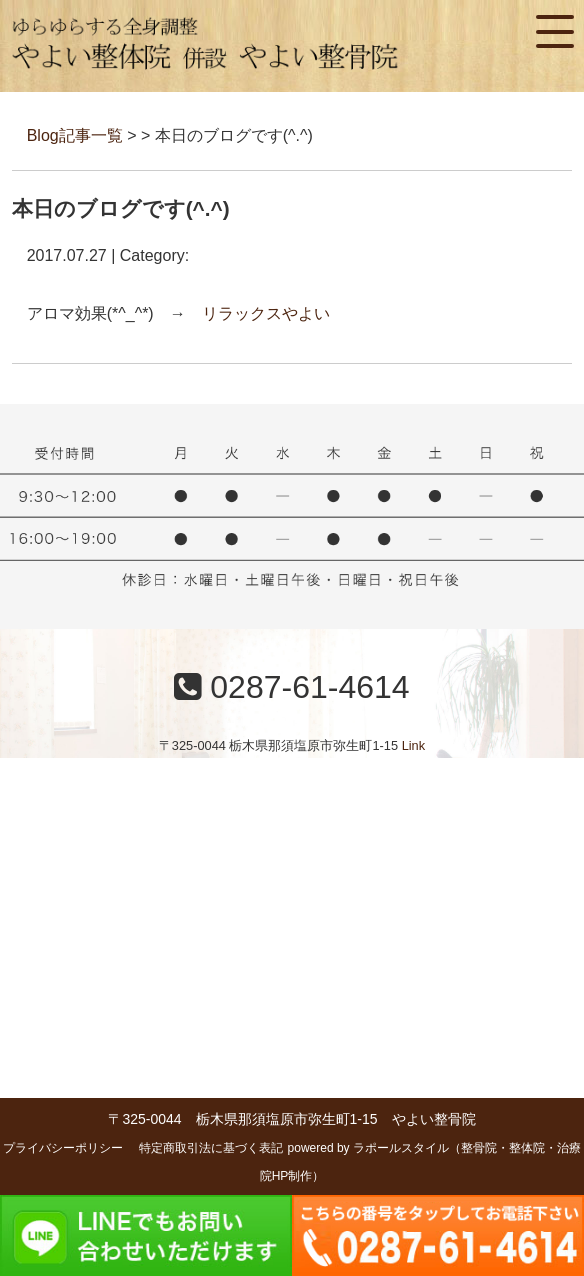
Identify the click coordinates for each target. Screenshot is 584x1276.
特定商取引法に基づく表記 (211, 1148)
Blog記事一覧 (75, 135)
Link (413, 745)
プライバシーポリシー (63, 1148)
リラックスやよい (266, 313)
